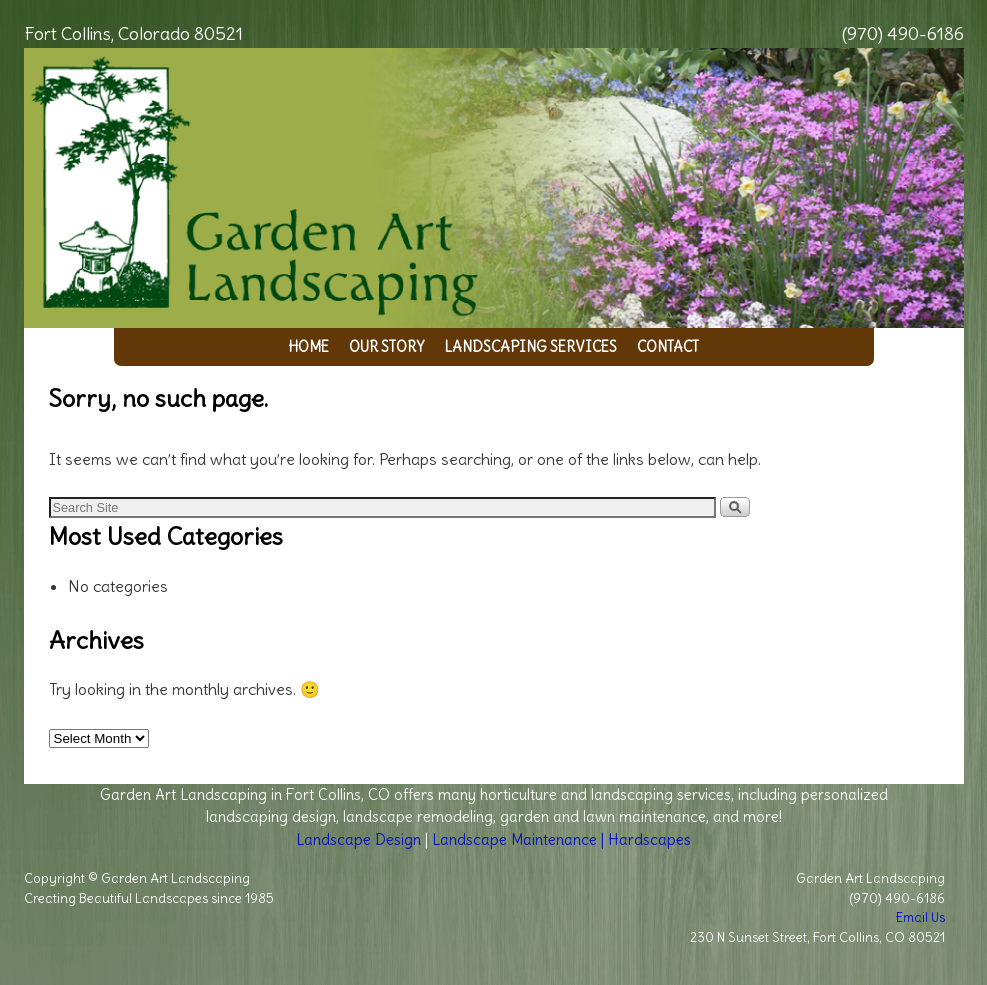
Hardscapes (649, 839)
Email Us (920, 917)
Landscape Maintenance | (520, 839)
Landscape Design (358, 839)
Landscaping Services (530, 347)
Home (308, 347)
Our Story (386, 347)
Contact (668, 347)
